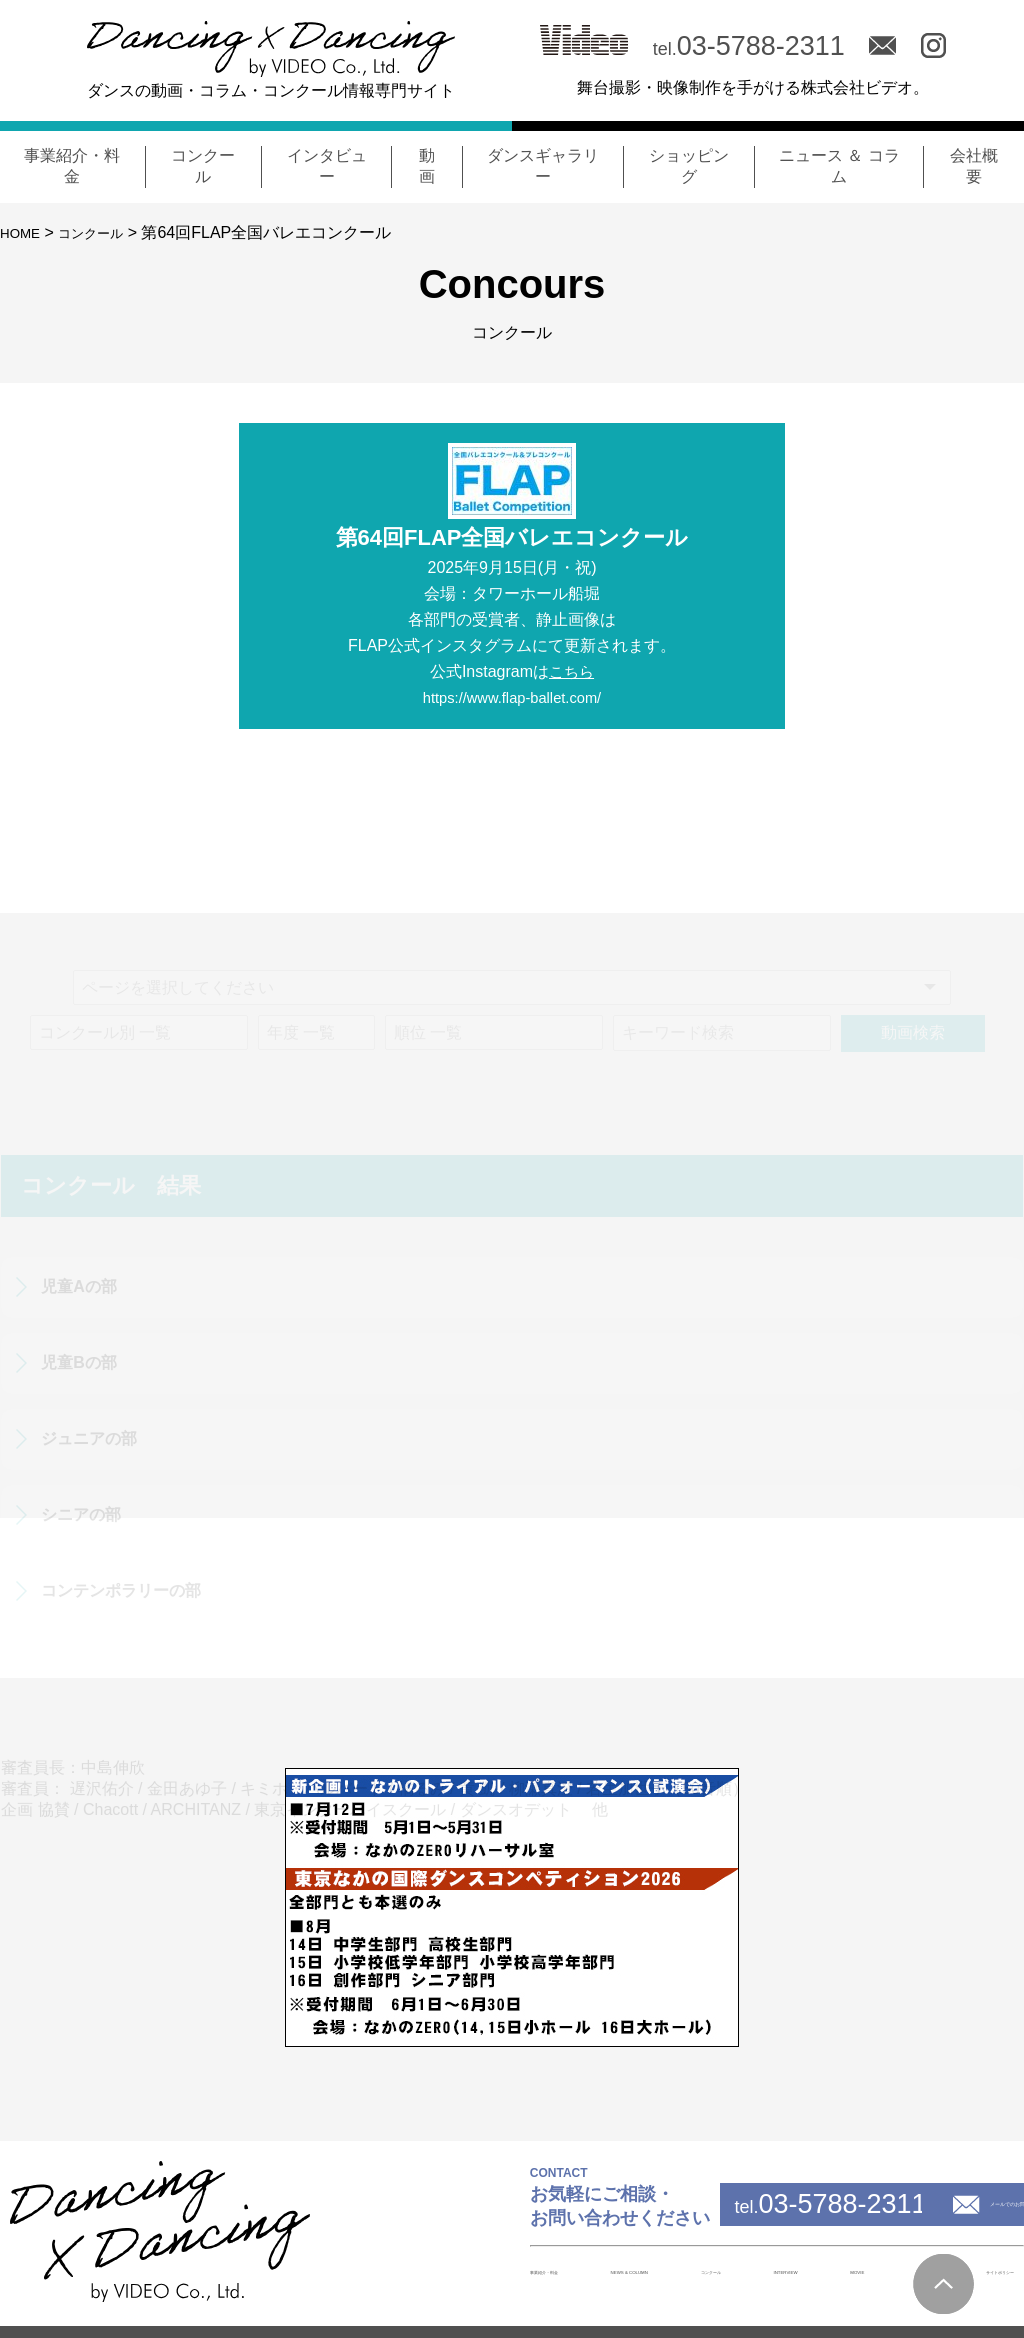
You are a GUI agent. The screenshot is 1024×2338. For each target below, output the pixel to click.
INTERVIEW (708, 2271)
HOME (24, 232)
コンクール (106, 232)
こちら (572, 671)
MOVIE (793, 2271)
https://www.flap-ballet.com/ (512, 697)
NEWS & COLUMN (494, 2271)
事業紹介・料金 (365, 2272)
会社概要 (869, 2272)
